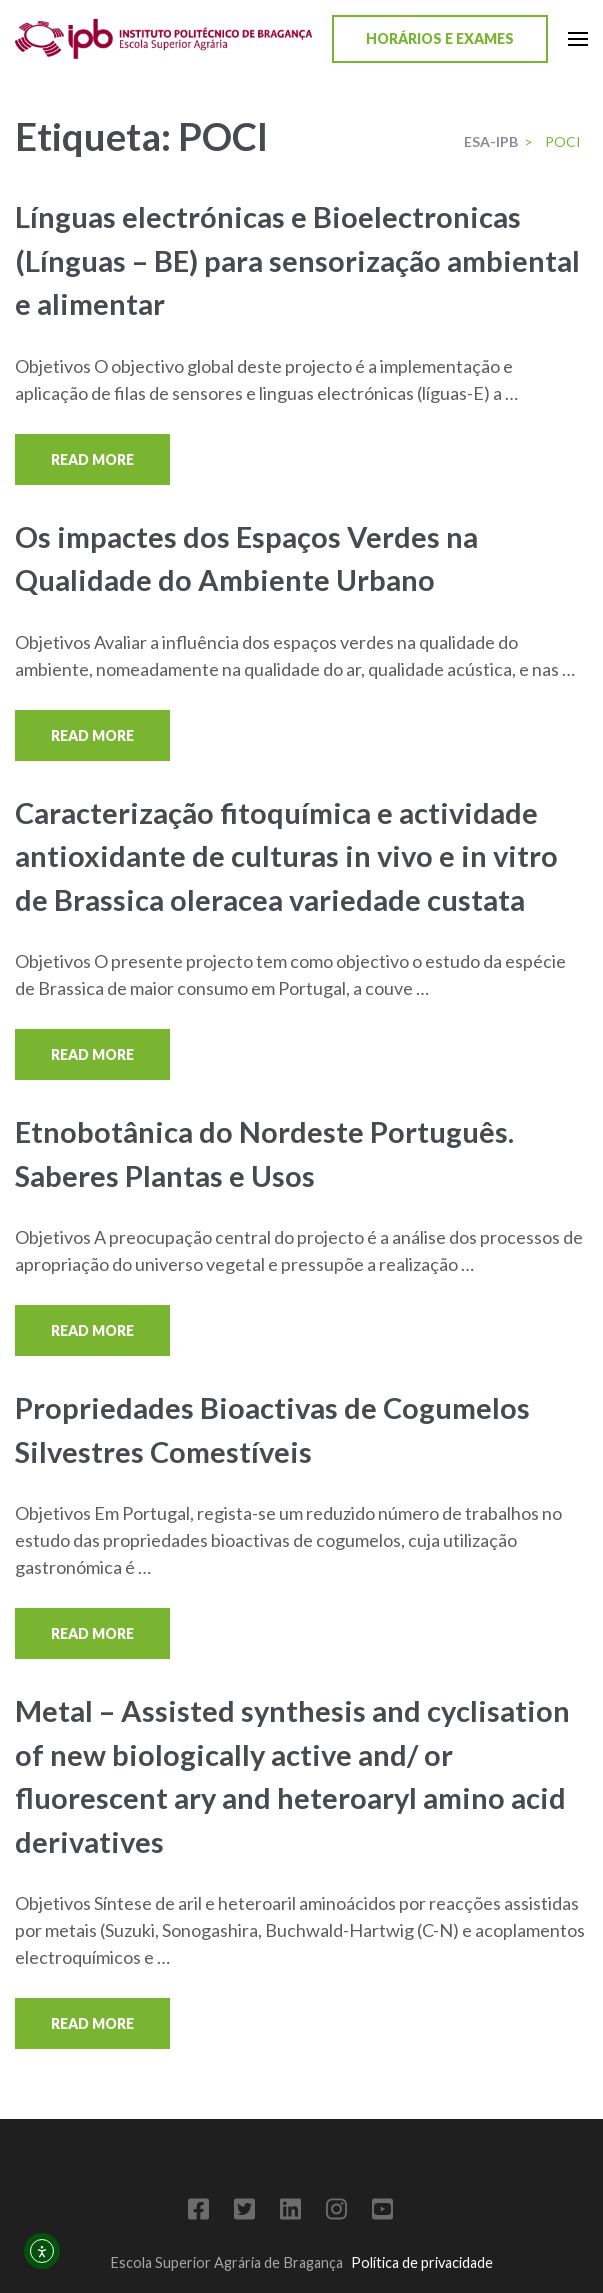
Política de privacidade (422, 2262)
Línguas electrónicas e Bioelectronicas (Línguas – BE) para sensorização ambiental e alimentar (297, 260)
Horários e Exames (440, 38)
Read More (92, 459)
